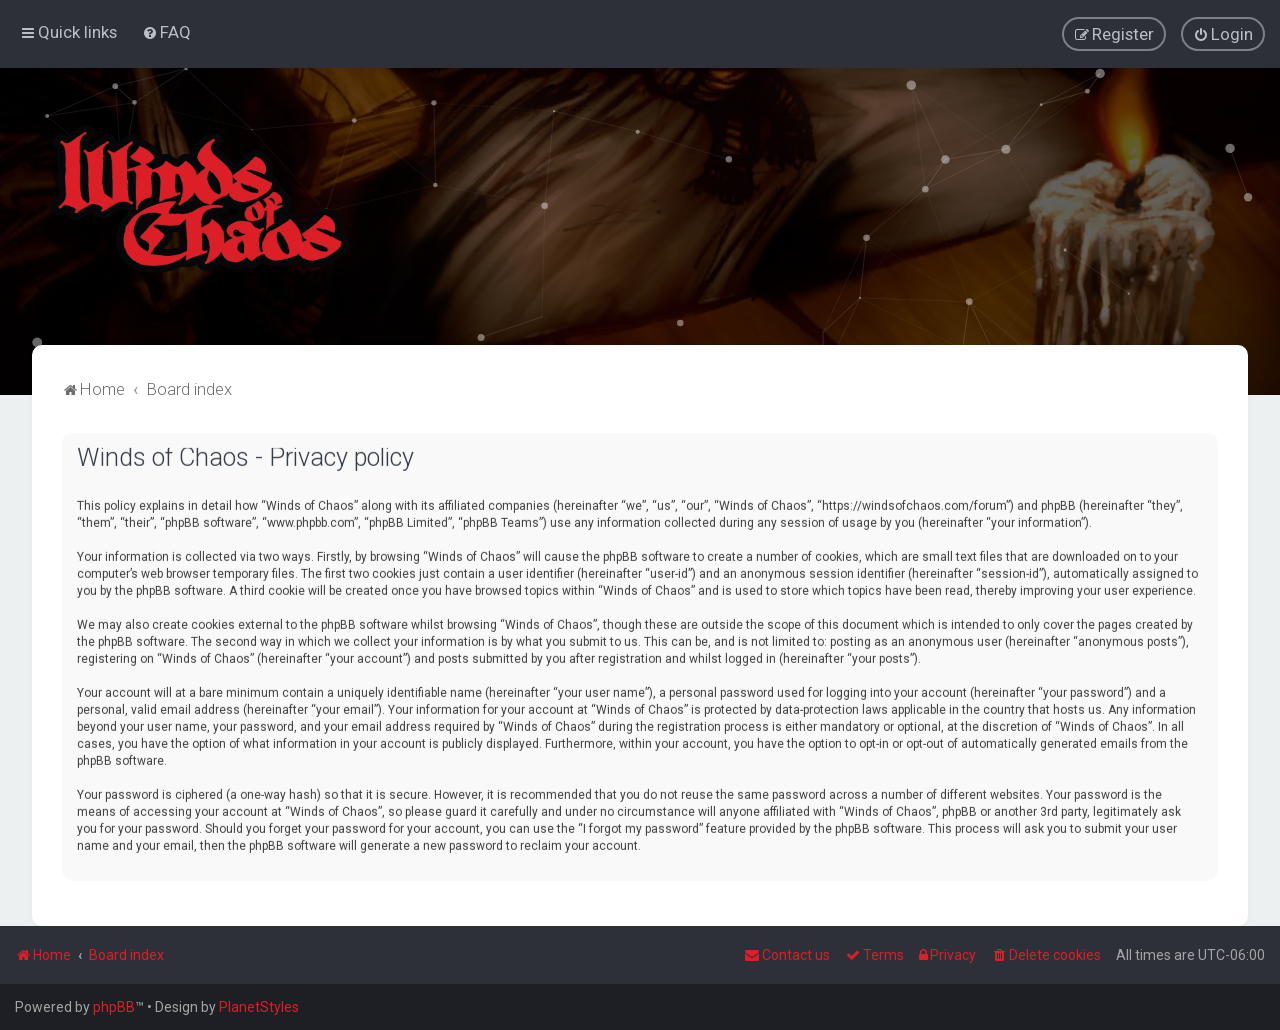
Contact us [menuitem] (787, 955)
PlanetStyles (259, 1007)
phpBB (114, 1007)
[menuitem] (166, 32)
